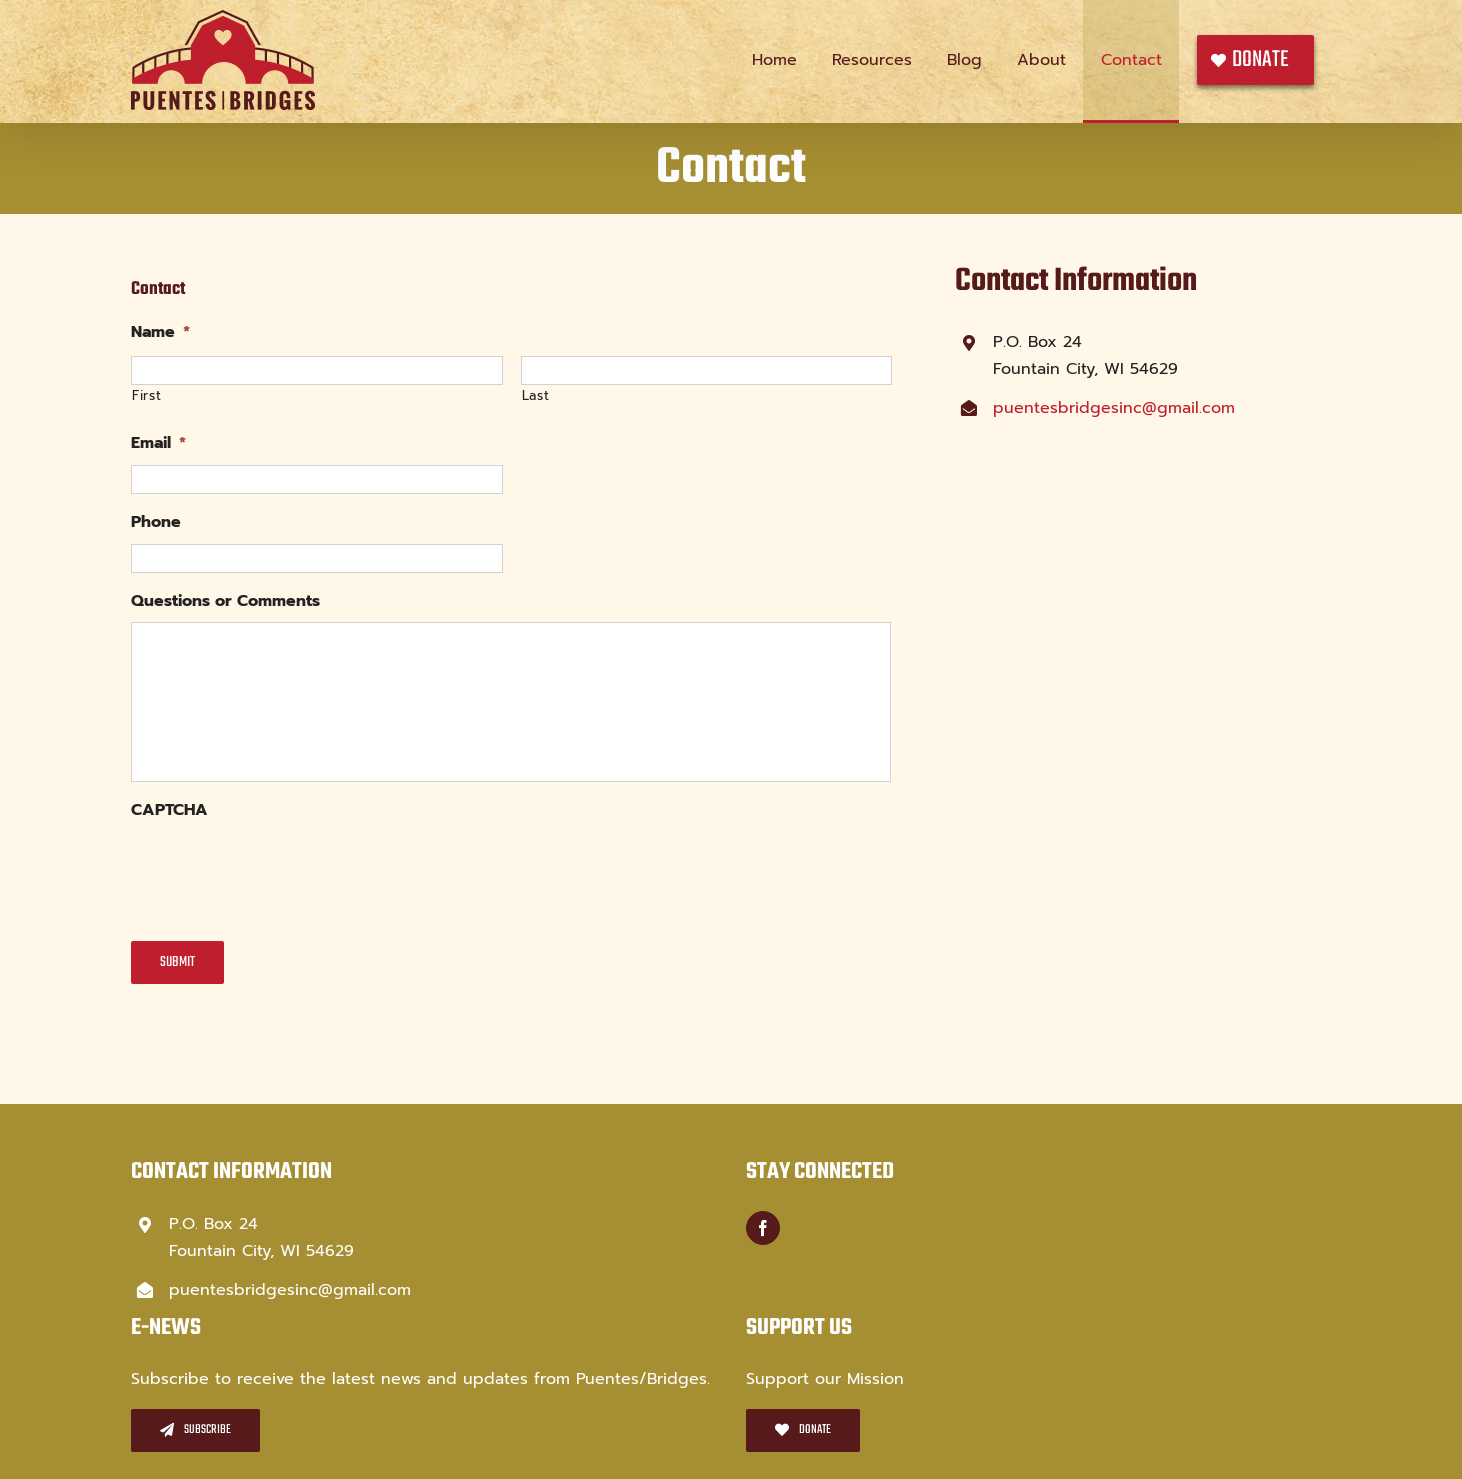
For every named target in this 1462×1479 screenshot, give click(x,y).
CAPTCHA (169, 810)
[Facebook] (763, 1228)
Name (160, 332)
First (146, 395)
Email (158, 443)
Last (536, 395)
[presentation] (283, 871)
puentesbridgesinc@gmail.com (1114, 408)
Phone (156, 522)
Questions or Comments (225, 601)
